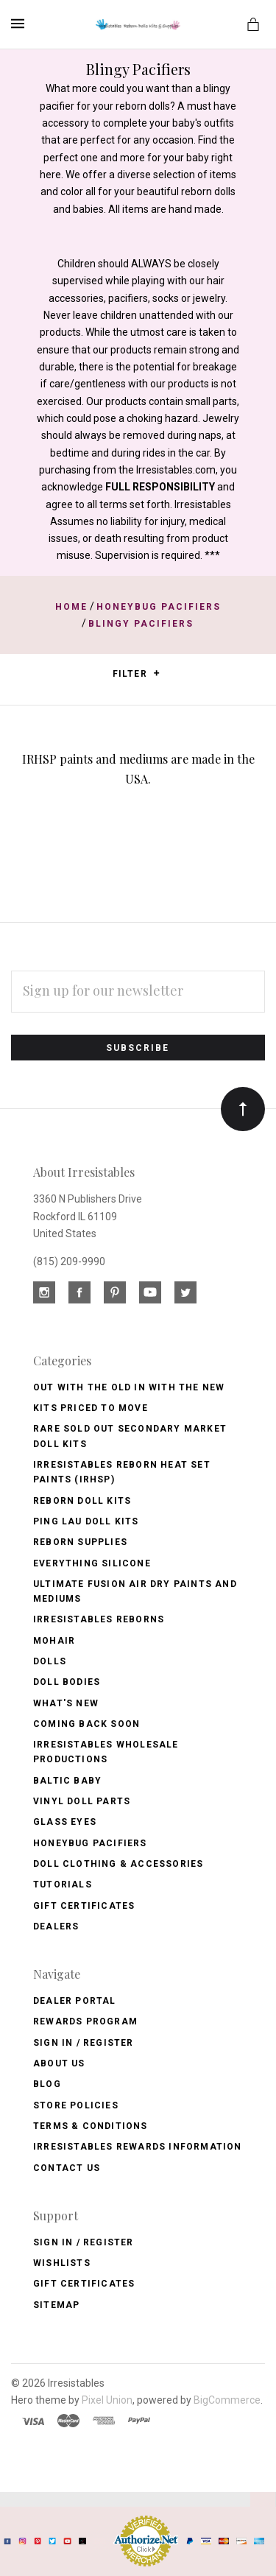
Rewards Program (85, 2021)
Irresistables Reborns (98, 1619)
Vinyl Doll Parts (81, 1801)
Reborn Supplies (80, 1542)
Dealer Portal (74, 2001)
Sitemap (56, 2305)
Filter (136, 674)
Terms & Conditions (90, 2126)
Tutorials (62, 1884)
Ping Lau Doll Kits (86, 1521)
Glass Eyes (64, 1822)
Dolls (49, 1661)
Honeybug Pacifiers (90, 1843)
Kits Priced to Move (90, 1408)
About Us (59, 2063)
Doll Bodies (66, 1682)
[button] (156, 673)
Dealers (56, 1926)
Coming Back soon (86, 1724)
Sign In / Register (83, 2043)
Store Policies (75, 2105)
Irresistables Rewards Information (137, 2147)
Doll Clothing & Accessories (118, 1864)
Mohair (54, 1641)
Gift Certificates (84, 1906)
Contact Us (66, 2168)
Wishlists (62, 2263)
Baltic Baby (67, 1781)
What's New (66, 1703)
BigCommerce (227, 2400)
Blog (47, 2084)
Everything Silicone (92, 1563)
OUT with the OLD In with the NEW (128, 1387)
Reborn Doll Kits (82, 1501)
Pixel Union (107, 2400)
